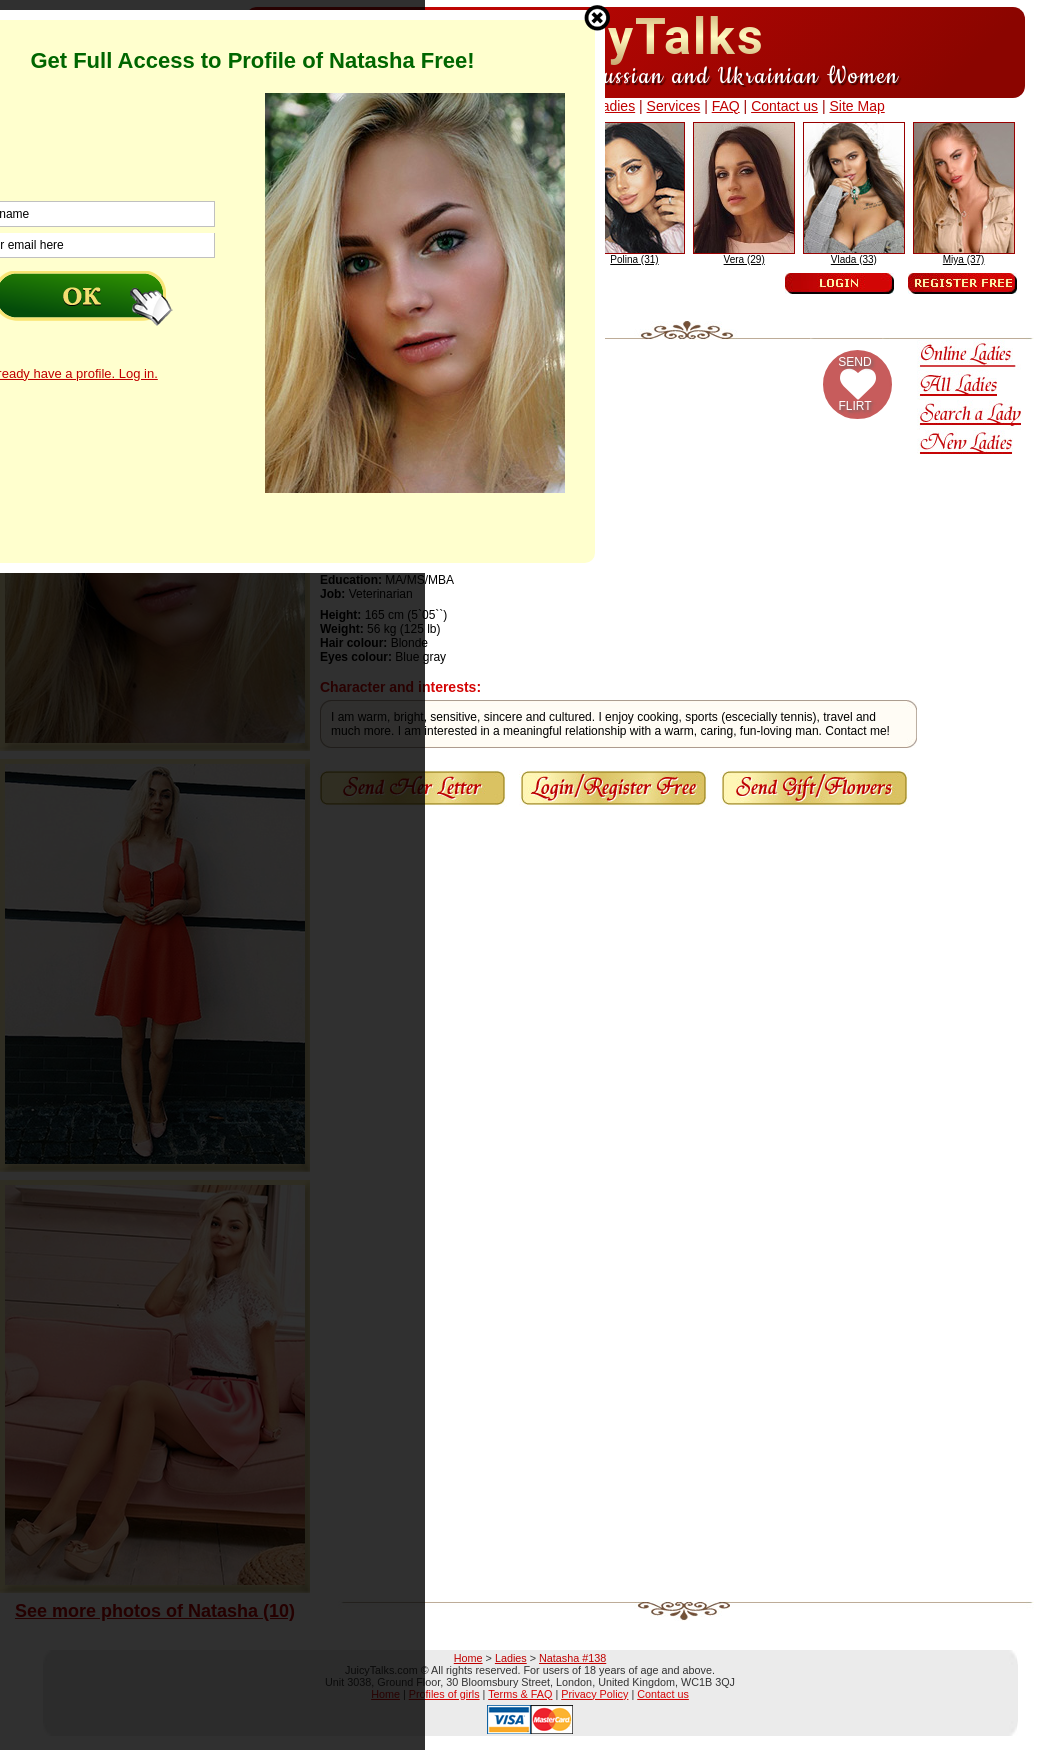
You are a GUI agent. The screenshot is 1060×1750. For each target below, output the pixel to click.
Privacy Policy (594, 1694)
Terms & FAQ (520, 1694)
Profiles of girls (444, 1694)
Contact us (784, 106)
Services (674, 106)
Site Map (856, 106)
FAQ (726, 106)
